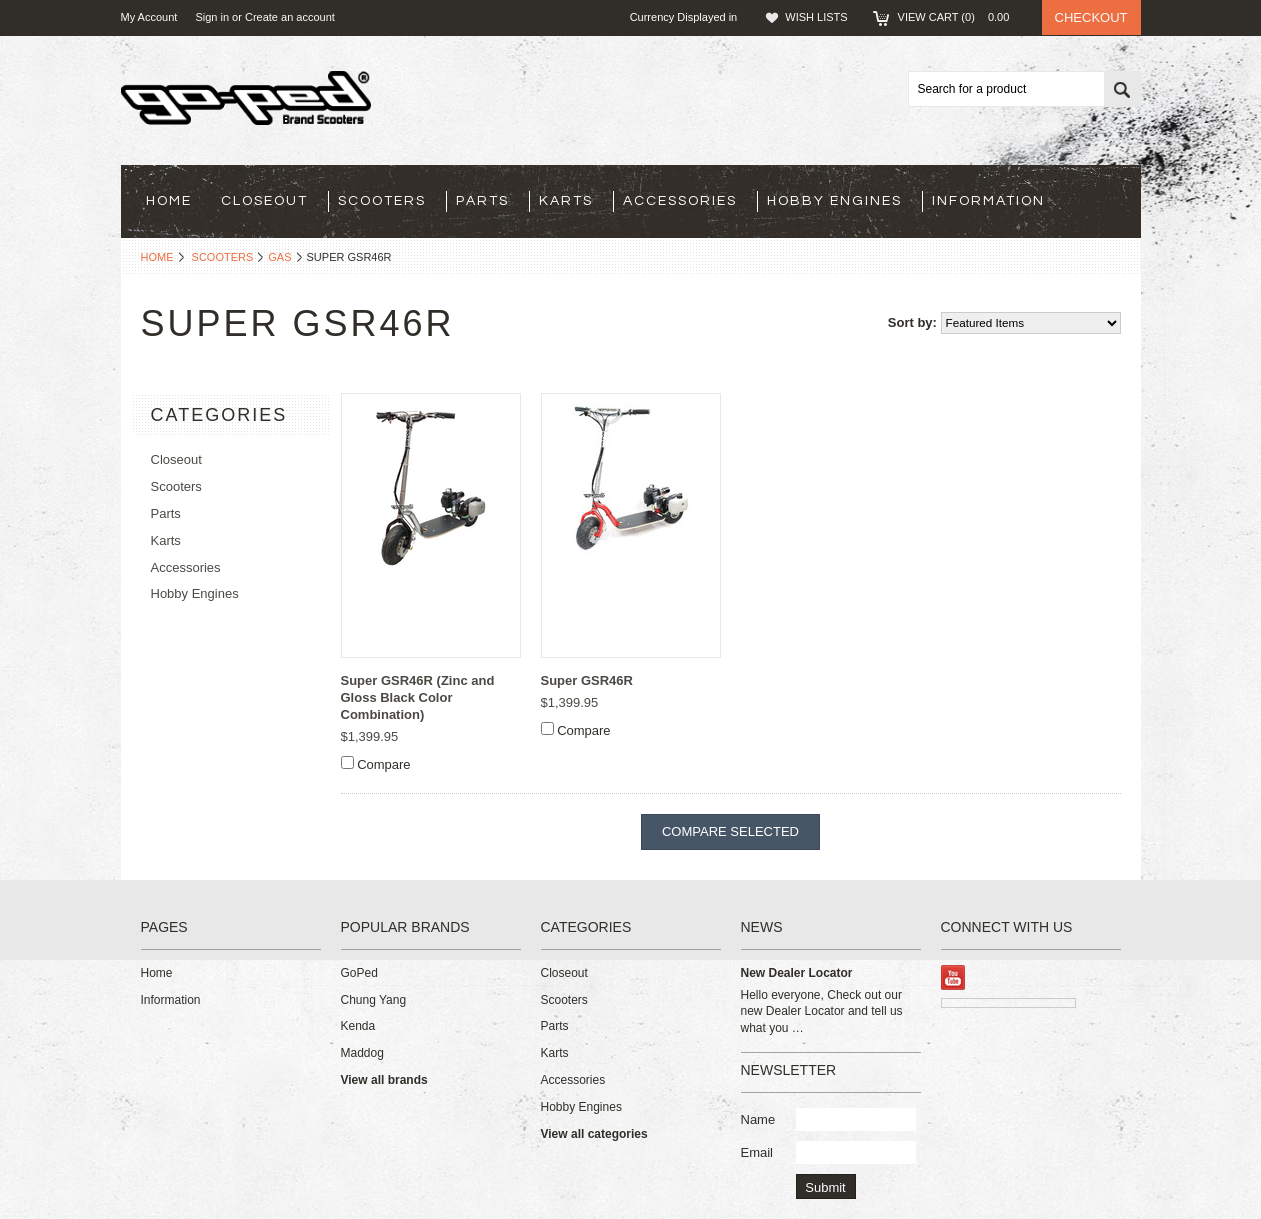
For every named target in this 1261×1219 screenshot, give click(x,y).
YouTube (953, 977)
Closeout (264, 201)
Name (758, 1119)
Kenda (358, 1026)
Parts (482, 201)
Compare (383, 764)
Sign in (212, 17)
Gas (279, 257)
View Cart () (960, 17)
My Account (149, 17)
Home (157, 257)
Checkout (1091, 17)
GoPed (359, 973)
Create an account (290, 17)
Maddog (362, 1053)
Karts (566, 201)
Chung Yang (374, 1000)
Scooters (382, 201)
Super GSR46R (587, 680)
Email (757, 1152)
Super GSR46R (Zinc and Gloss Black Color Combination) (418, 697)
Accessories (680, 201)
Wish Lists (816, 17)
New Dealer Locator (797, 973)
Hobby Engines (834, 201)
